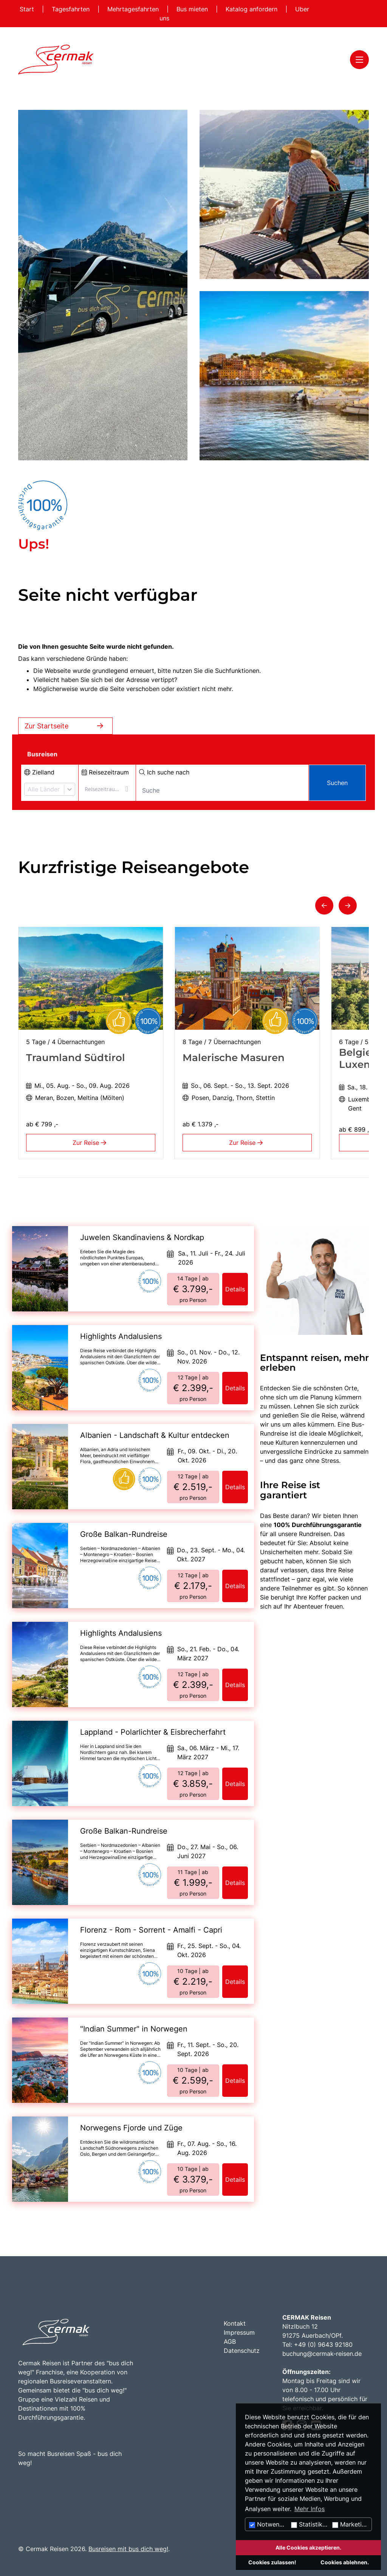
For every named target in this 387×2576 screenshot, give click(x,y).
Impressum (239, 2332)
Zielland (39, 772)
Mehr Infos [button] (309, 2509)
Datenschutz (242, 2350)
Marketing (350, 2524)
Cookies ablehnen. (344, 2562)
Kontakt (235, 2323)
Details (235, 1289)
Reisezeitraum (105, 772)
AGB (230, 2341)
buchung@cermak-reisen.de (322, 2353)
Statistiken (310, 2524)
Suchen (337, 783)
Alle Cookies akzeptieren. (308, 2547)
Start (28, 9)
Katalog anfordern (252, 9)
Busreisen (42, 754)
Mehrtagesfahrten (134, 9)
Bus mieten (193, 9)
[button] (324, 905)
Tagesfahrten (71, 9)
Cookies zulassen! (272, 2562)
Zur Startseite (65, 726)
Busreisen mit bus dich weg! (128, 2549)
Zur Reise (91, 1142)
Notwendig (268, 2524)
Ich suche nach (164, 772)
